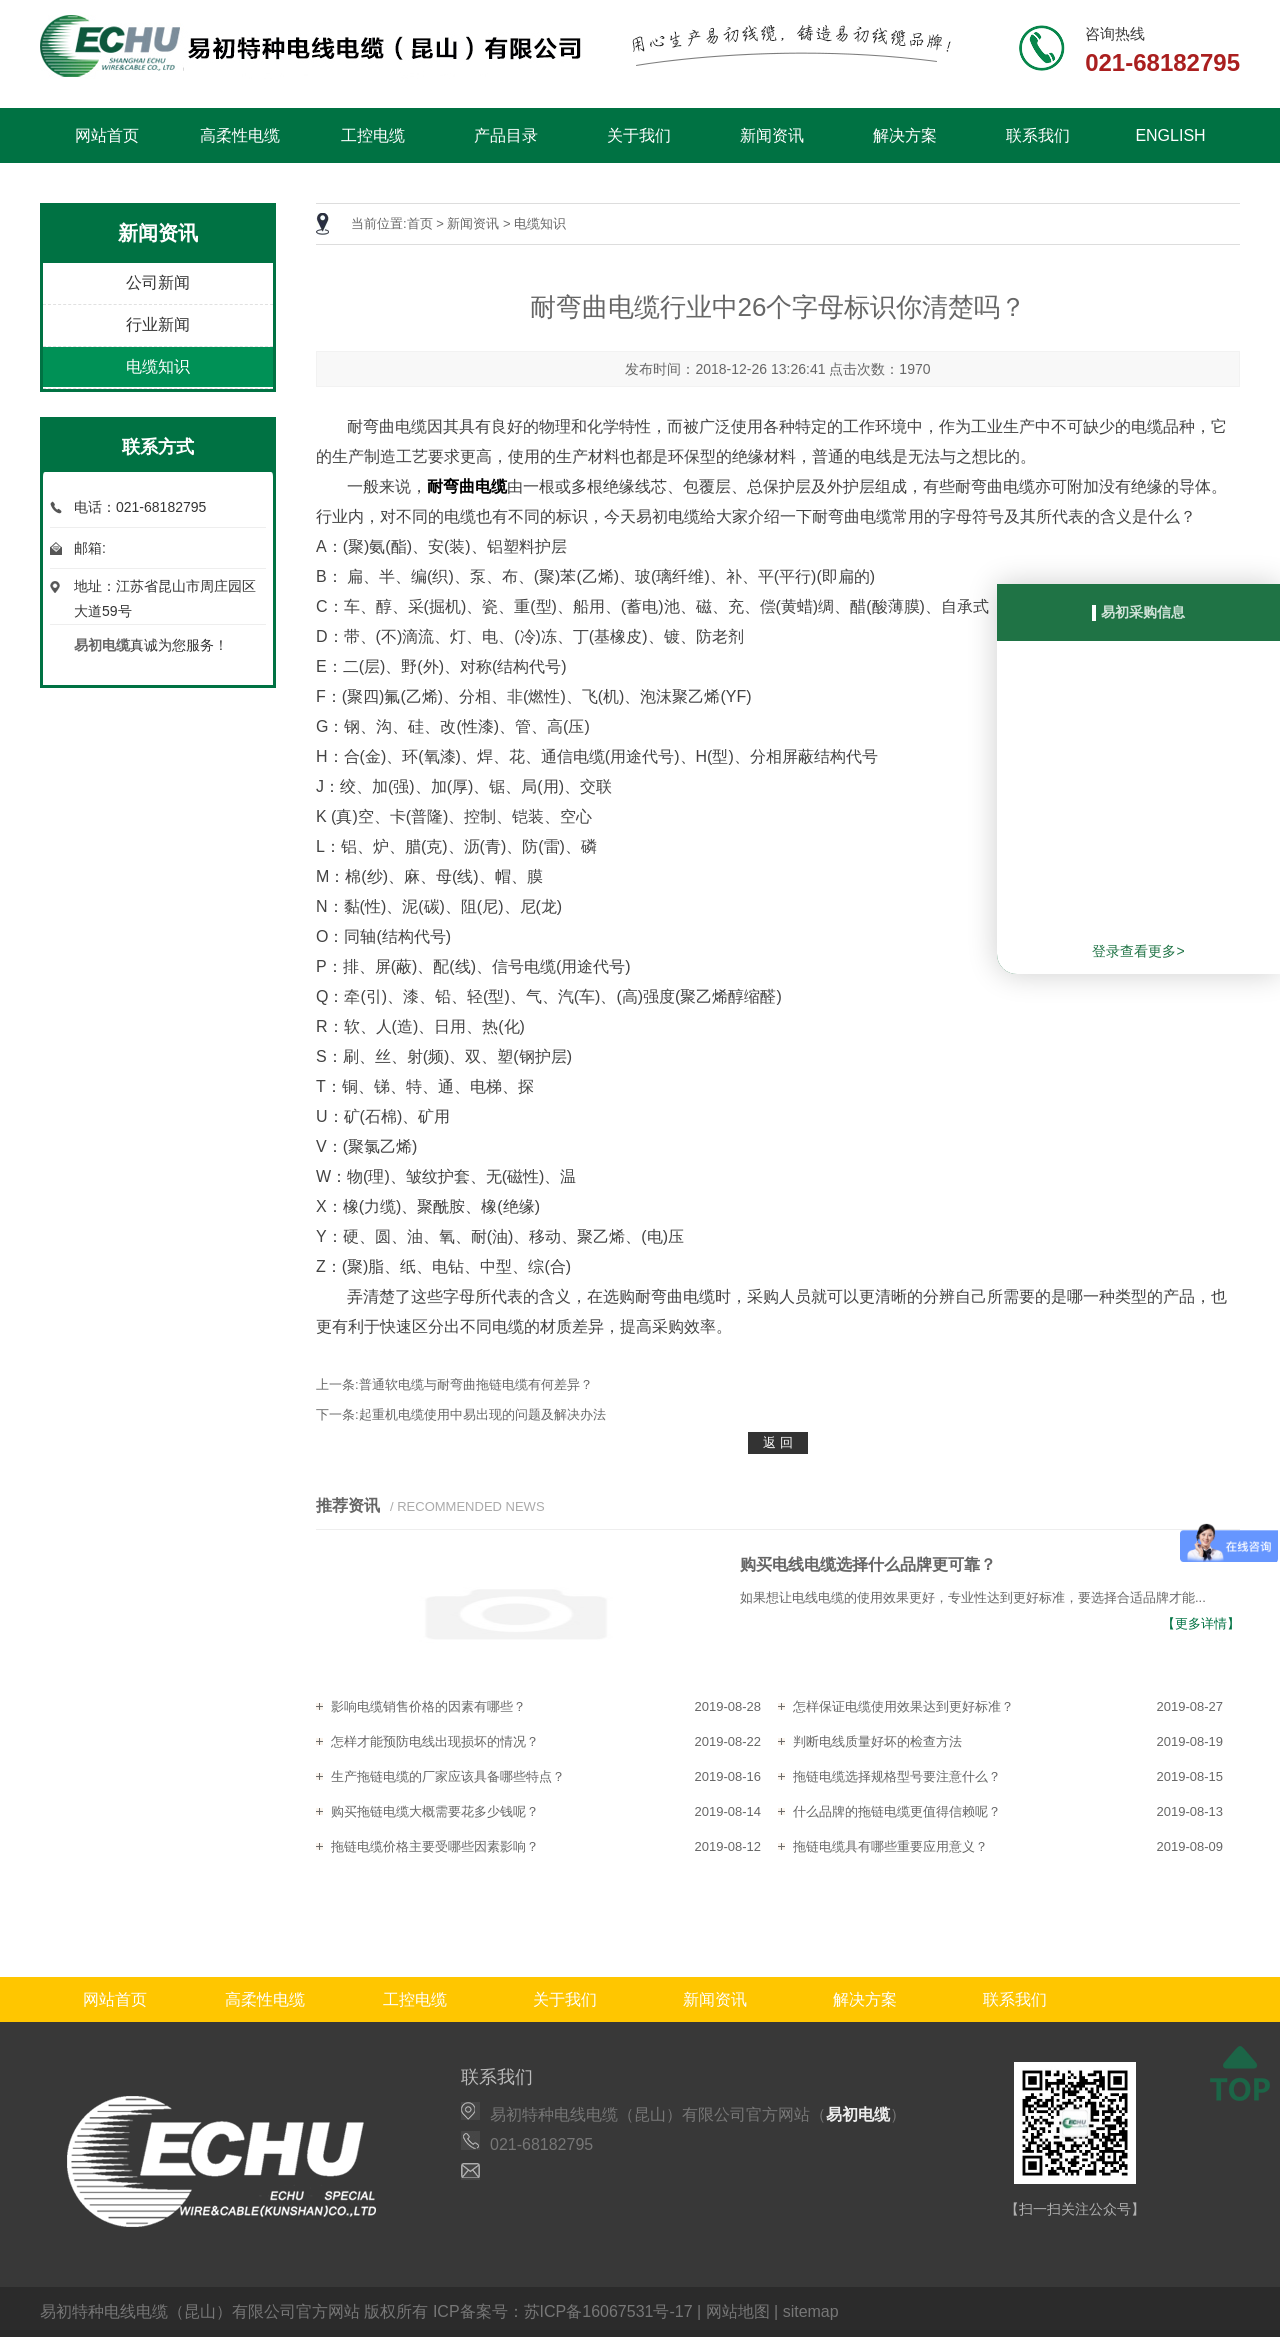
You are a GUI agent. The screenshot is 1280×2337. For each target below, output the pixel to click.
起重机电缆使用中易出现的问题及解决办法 (482, 1414)
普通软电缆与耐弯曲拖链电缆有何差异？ (476, 1384)
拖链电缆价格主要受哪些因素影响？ (435, 1846)
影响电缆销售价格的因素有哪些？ (428, 1706)
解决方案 (905, 135)
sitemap (811, 2311)
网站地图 (738, 2311)
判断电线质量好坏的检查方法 (877, 1741)
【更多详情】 (1201, 1623)
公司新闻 (158, 282)
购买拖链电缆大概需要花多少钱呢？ (435, 1811)
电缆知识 (158, 366)
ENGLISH (1170, 135)
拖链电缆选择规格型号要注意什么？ (897, 1776)
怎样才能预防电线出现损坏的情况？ (435, 1741)
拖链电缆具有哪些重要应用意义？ (890, 1846)
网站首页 (107, 135)
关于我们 (639, 135)
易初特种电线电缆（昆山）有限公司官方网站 (200, 2311)
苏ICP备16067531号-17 (608, 2311)
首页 (420, 223)
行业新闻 (158, 324)
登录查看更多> (1138, 951)
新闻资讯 (772, 135)
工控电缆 (373, 135)
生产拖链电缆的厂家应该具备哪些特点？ (448, 1776)
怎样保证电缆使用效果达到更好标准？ (903, 1706)
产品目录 (506, 135)
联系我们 (1038, 135)
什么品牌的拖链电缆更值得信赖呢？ (897, 1811)
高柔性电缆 (240, 135)
